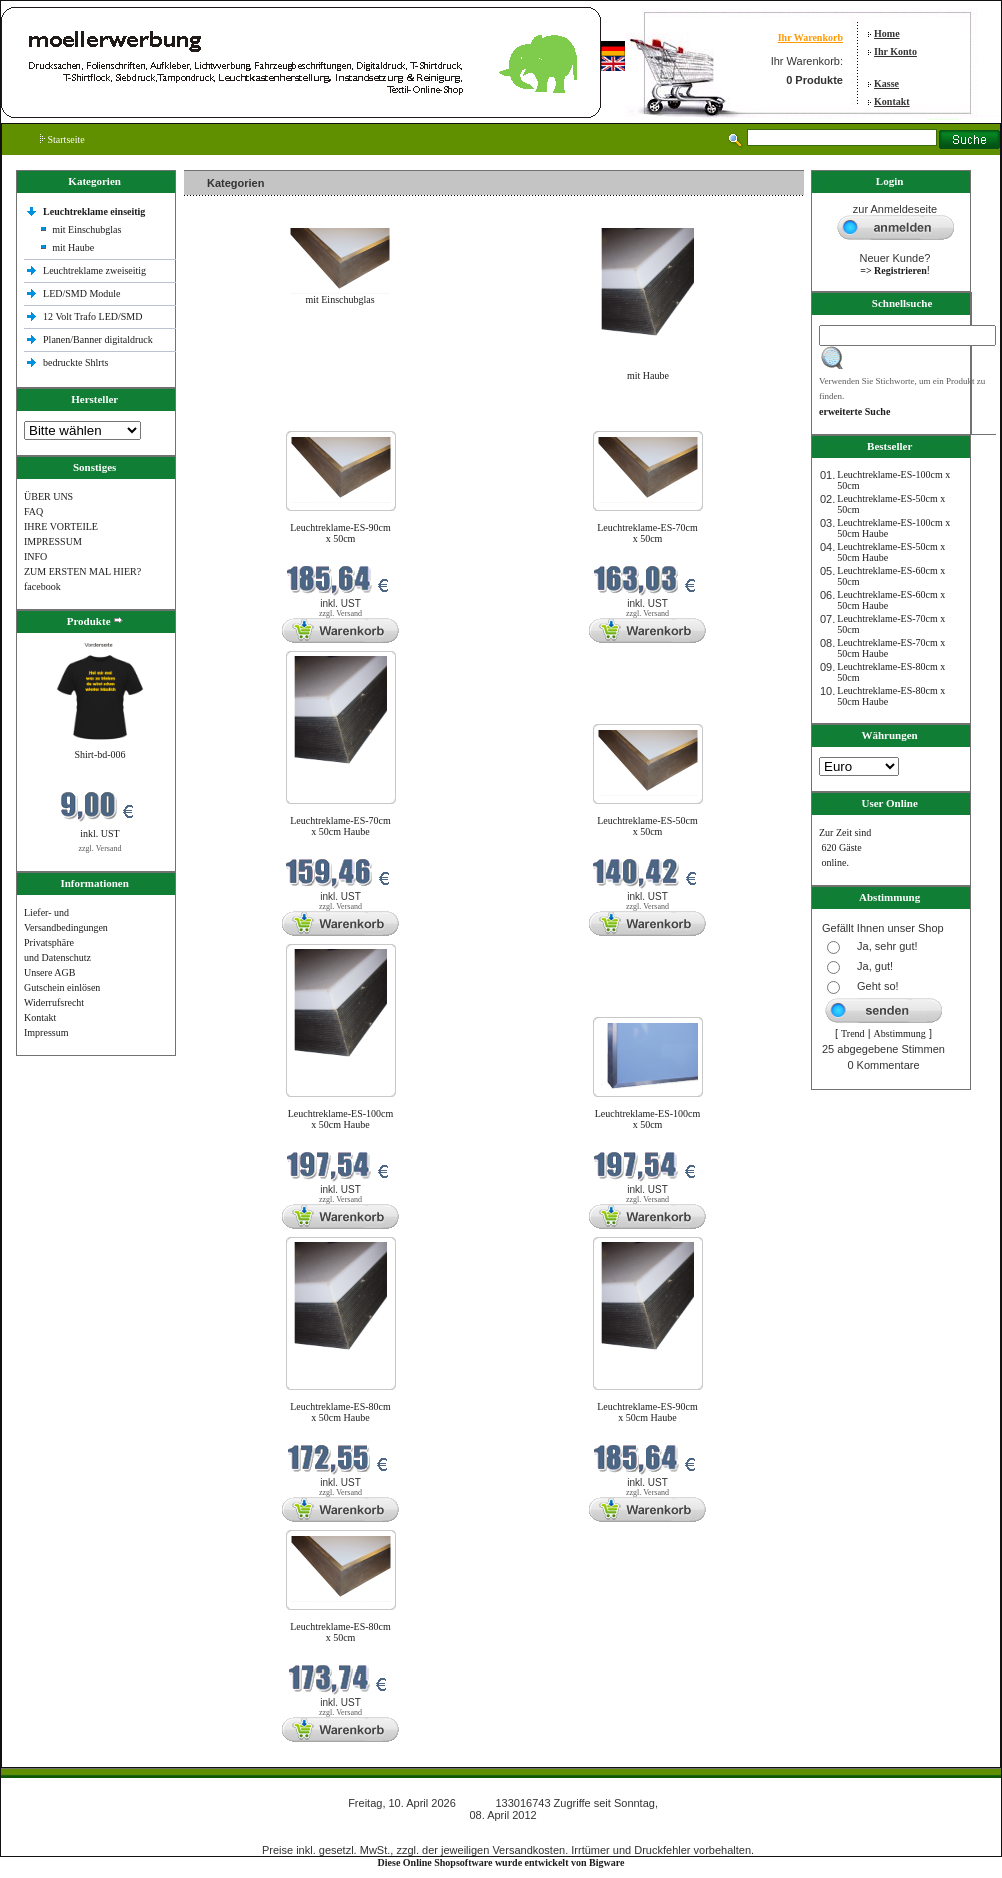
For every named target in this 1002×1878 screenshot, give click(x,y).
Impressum (46, 1032)
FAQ (33, 511)
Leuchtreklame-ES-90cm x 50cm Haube (647, 1412)
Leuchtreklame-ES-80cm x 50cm (340, 1632)
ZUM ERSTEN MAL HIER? (82, 571)
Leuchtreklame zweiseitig (96, 270)
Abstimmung (900, 1033)
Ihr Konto (895, 51)
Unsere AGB (49, 972)
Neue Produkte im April (237, 418)
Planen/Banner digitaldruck (98, 339)
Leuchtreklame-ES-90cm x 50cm (340, 533)
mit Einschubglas (86, 229)
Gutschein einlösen (62, 987)
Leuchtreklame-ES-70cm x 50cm (647, 533)
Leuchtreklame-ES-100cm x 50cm (648, 1119)
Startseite (62, 139)
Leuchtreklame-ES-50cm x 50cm (647, 826)
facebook (42, 586)
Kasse (886, 83)
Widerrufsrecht (54, 1002)
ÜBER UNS (48, 496)
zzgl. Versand (100, 848)
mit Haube (73, 247)
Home (887, 33)
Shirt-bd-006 (99, 754)
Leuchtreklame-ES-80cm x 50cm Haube (340, 1412)
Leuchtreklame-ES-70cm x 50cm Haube (340, 826)
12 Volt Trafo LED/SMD (92, 316)
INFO (35, 556)
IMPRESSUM (53, 541)
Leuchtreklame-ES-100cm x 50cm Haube (341, 1119)
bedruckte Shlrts (75, 362)
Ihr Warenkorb (810, 37)
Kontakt (892, 101)
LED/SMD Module (82, 293)
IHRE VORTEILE (61, 526)
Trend (853, 1033)
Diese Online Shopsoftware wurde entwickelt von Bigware (501, 1862)
